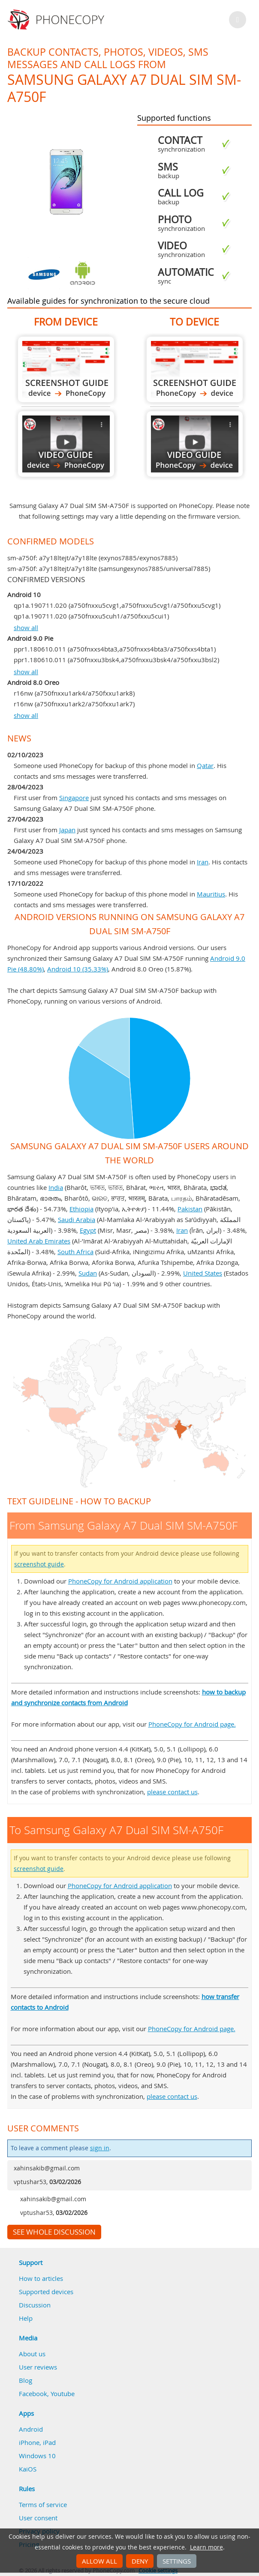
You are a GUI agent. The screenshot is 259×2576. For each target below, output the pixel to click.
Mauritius (211, 894)
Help (26, 2318)
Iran (202, 862)
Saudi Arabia (76, 1219)
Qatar (205, 765)
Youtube (63, 2393)
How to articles (41, 2278)
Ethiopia (81, 1208)
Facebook (33, 2393)
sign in (99, 2148)
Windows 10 (37, 2455)
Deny (140, 2561)
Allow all (99, 2561)
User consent (38, 2517)
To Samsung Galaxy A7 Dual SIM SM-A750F (195, 369)
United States (202, 1273)
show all (26, 627)
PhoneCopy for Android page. (192, 1724)
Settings (177, 2561)
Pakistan (190, 1208)
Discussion (35, 2305)
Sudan (87, 1273)
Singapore (74, 797)
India (55, 1187)
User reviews (38, 2367)
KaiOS (27, 2469)
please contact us (172, 1791)
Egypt (88, 1230)
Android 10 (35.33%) (77, 969)
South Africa (75, 1251)
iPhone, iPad (37, 2442)
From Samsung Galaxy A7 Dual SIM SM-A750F (66, 369)
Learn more (206, 2547)
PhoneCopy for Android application (120, 1581)
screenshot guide (39, 1564)
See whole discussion (54, 2232)
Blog (25, 2380)
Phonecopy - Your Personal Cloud (57, 20)
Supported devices (46, 2291)
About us (32, 2353)
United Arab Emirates (38, 1241)
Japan (67, 829)
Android (31, 2429)
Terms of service (43, 2504)
